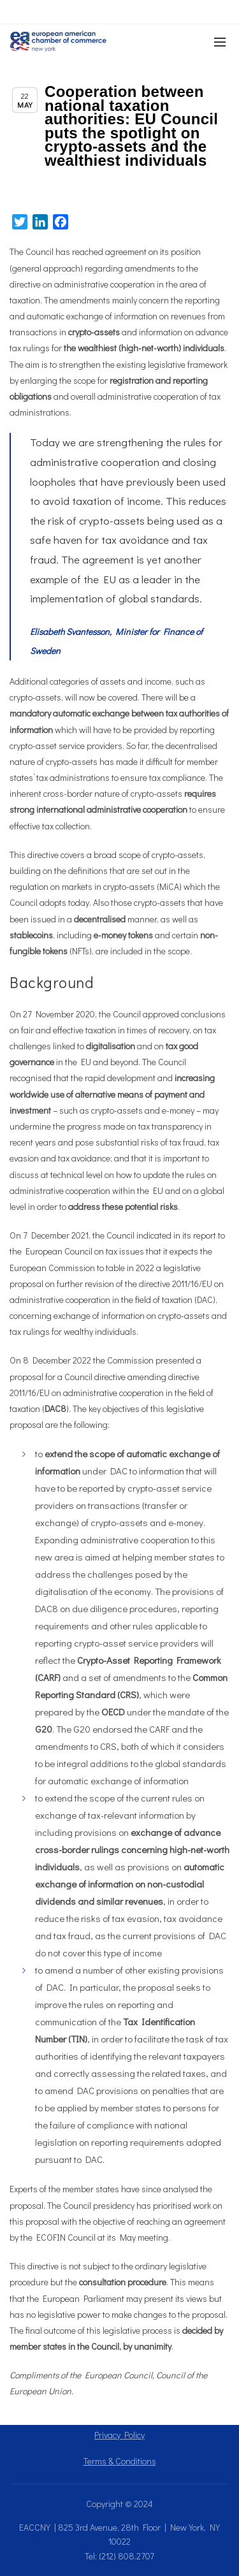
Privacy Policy (119, 2435)
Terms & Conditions (119, 2461)
